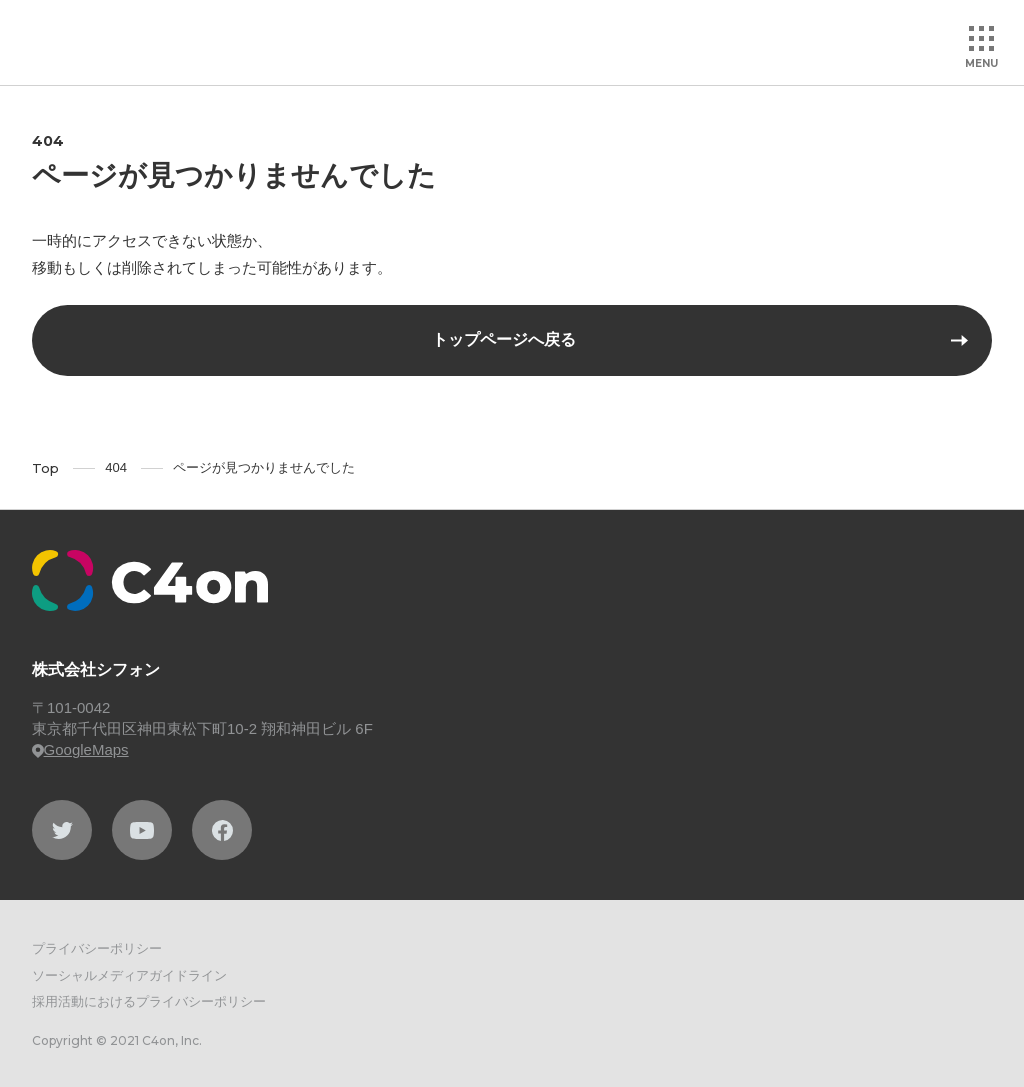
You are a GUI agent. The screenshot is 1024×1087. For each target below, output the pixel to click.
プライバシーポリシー (97, 948)
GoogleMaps (80, 749)
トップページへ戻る (504, 339)
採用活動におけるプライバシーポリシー (149, 1001)
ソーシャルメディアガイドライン (129, 975)
